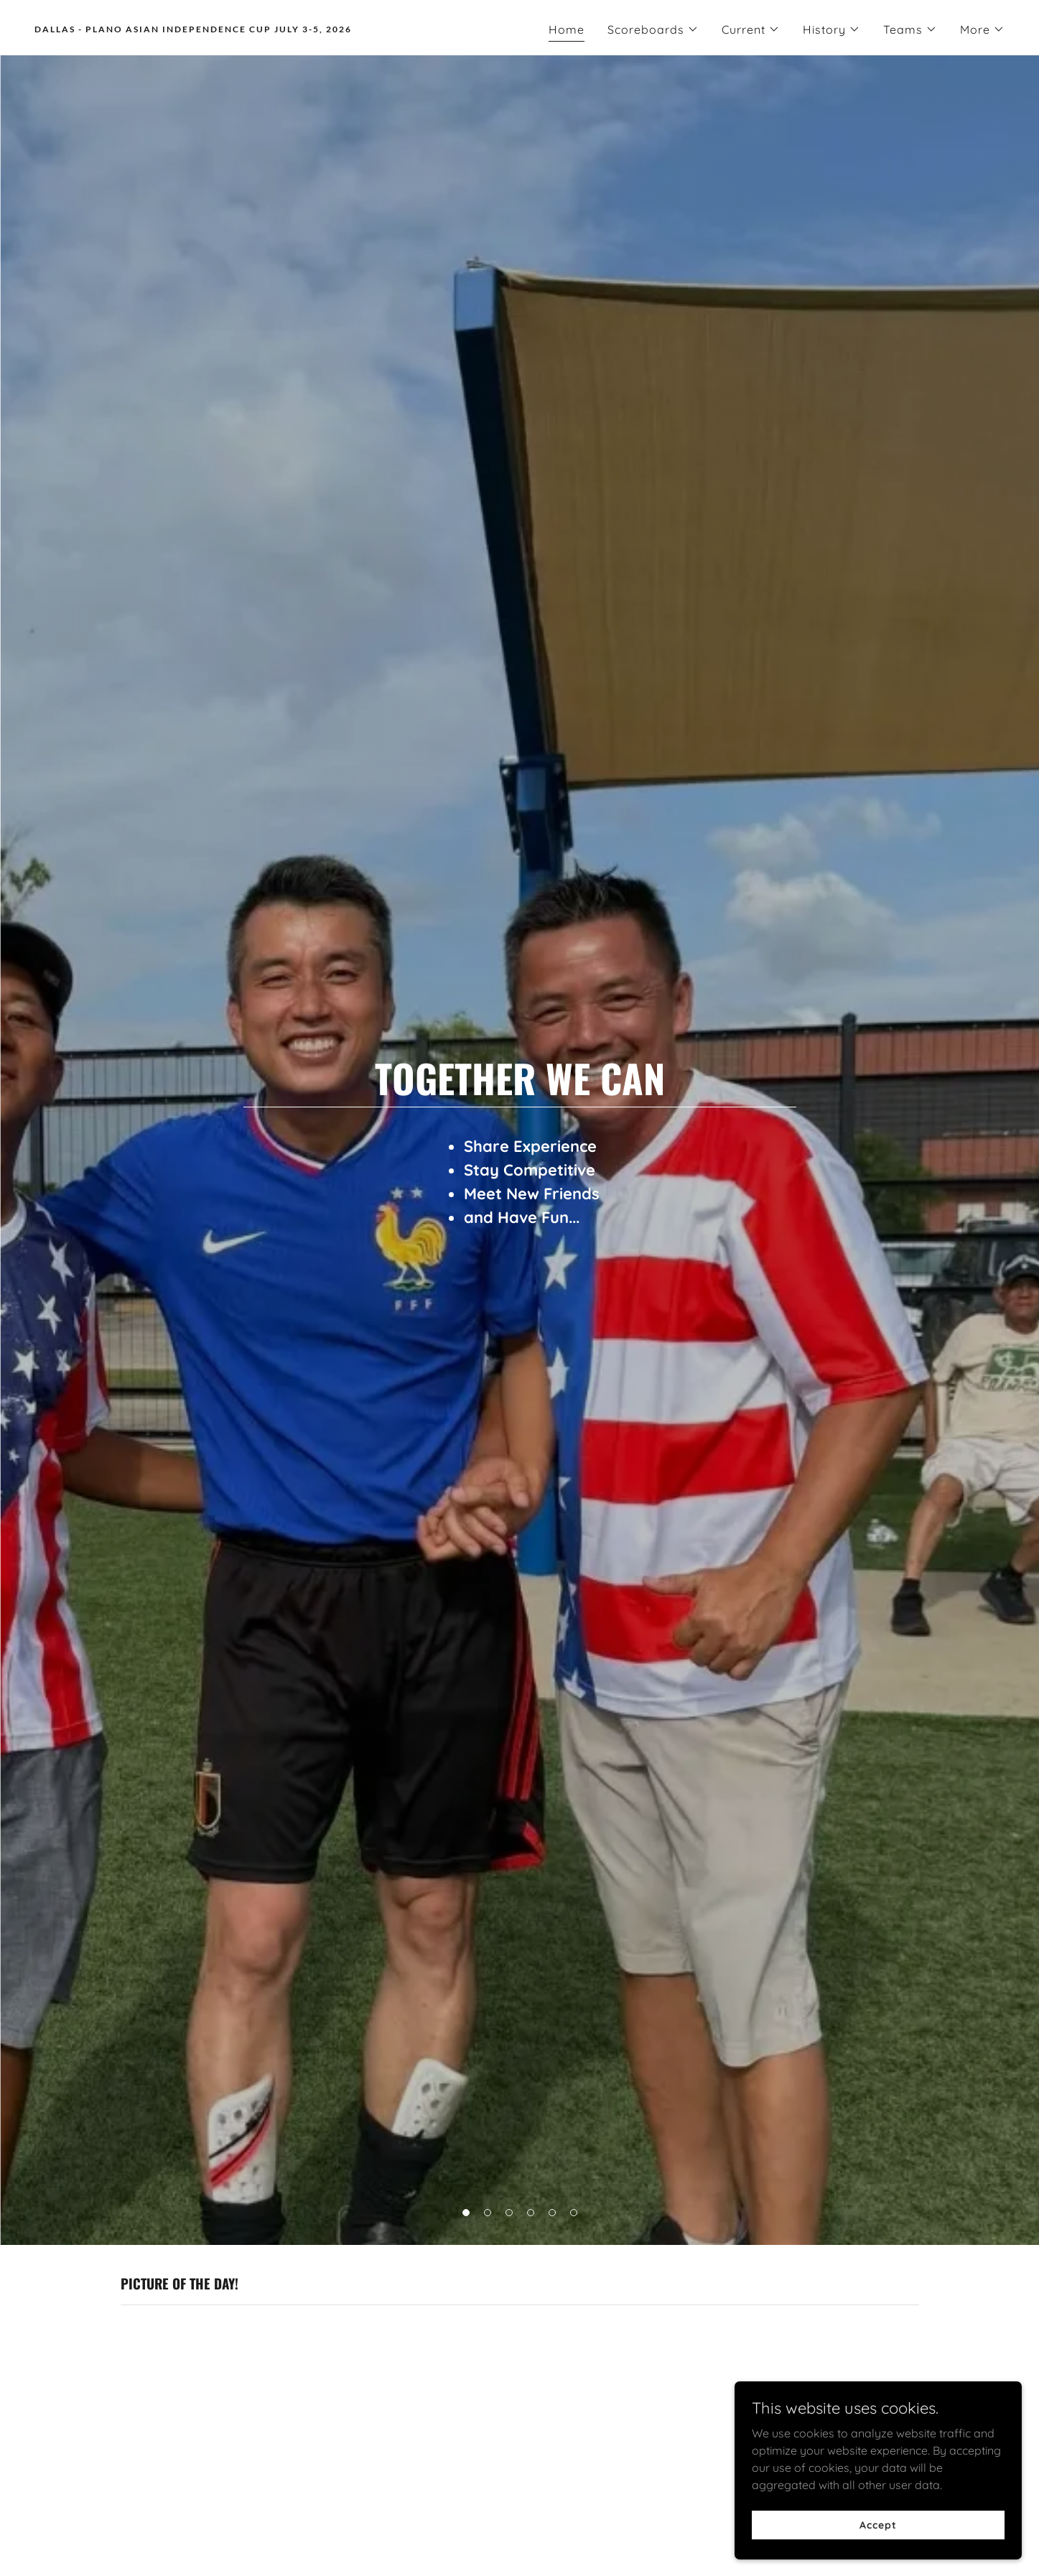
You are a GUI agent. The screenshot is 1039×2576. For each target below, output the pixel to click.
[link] (271, 28)
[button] (653, 29)
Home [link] (566, 29)
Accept (877, 2524)
